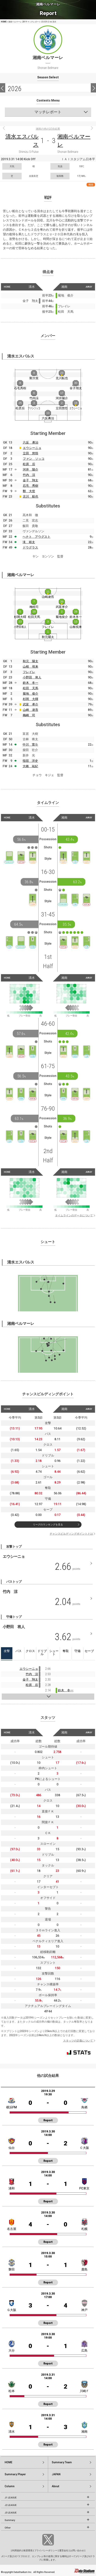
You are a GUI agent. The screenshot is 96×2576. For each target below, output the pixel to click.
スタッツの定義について (78, 2040)
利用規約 (16, 2550)
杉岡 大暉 (30, 699)
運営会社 (63, 2550)
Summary (10, 2520)
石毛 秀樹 (30, 486)
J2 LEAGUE (11, 2505)
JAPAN (56, 2474)
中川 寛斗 (30, 744)
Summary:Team (62, 2462)
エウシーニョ (32, 448)
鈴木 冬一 (30, 683)
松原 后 (29, 464)
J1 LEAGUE (11, 2497)
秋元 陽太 (30, 661)
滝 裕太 (29, 542)
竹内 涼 (29, 475)
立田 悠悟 (30, 453)
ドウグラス (30, 547)
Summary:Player (15, 2474)
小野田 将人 (32, 677)
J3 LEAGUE (11, 2512)
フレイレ (29, 672)
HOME (4, 22)
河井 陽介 (30, 469)
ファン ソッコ (33, 459)
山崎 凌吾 (30, 710)
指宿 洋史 (30, 761)
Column (9, 2486)
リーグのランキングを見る (48, 1524)
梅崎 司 (29, 715)
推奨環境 (27, 2550)
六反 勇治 (30, 442)
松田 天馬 (30, 688)
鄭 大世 (29, 491)
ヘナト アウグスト (36, 537)
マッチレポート (47, 112)
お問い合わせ (77, 2550)
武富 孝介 (30, 704)
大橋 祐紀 (30, 766)
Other (8, 2527)
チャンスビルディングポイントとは (71, 1533)
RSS (90, 184)
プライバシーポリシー (45, 2550)
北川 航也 (30, 496)
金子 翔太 (30, 480)
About (55, 2486)
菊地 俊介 (30, 693)
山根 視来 (30, 666)
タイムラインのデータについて (74, 1215)
